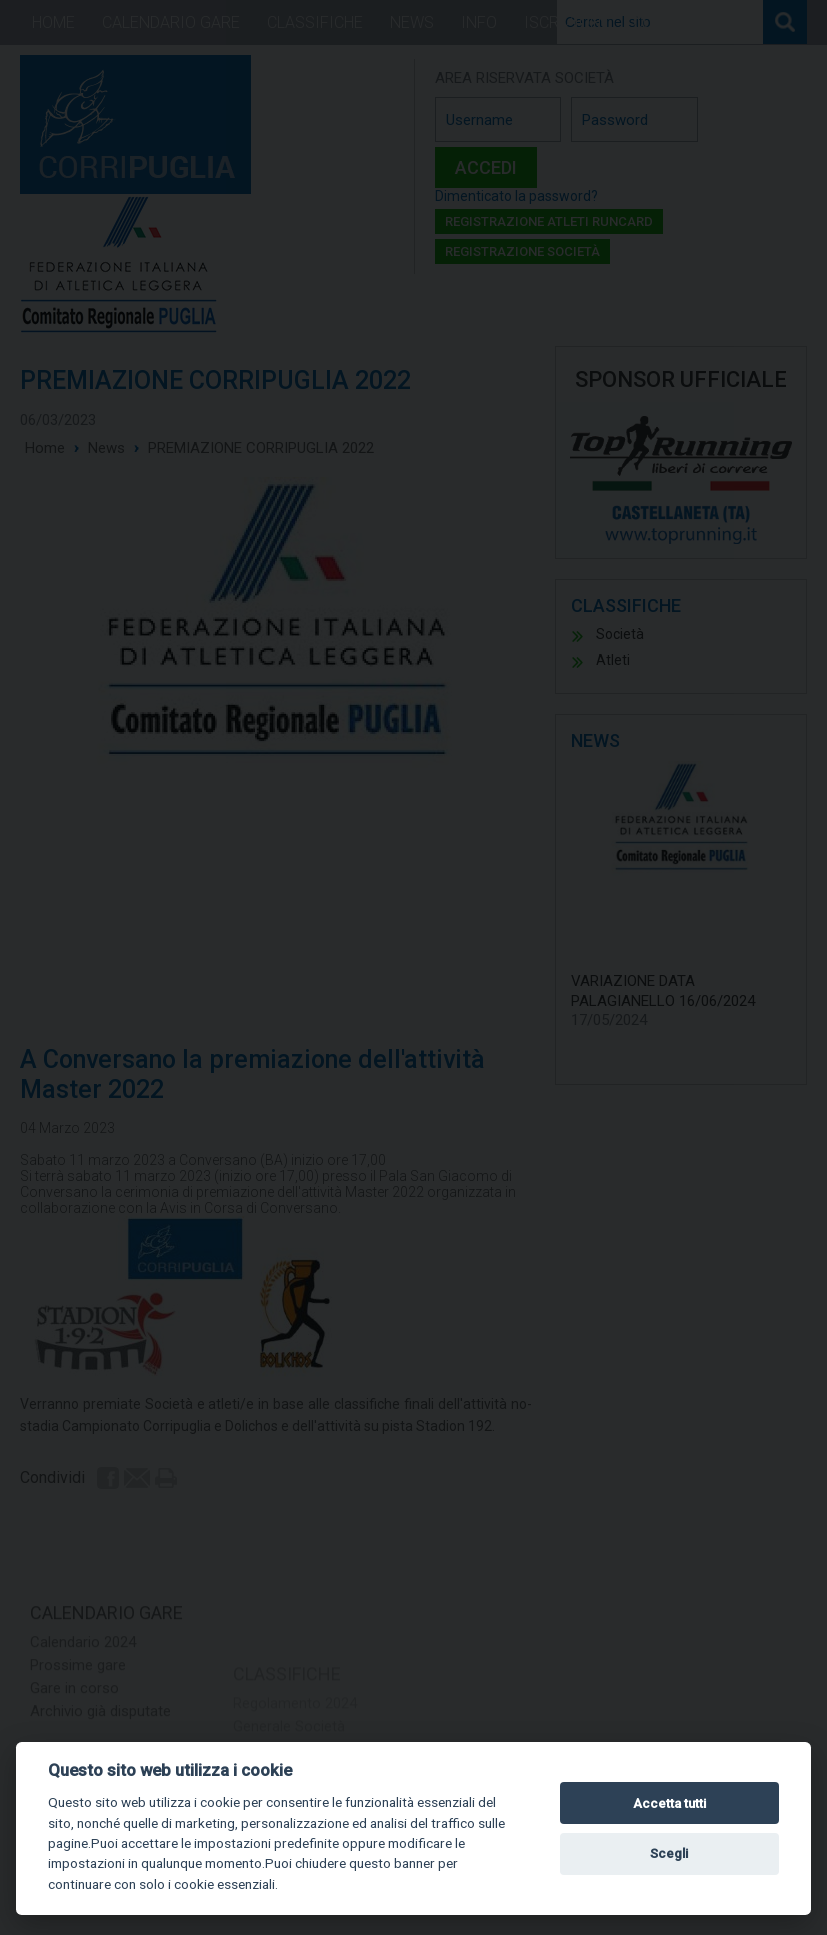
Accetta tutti (669, 1803)
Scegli (669, 1853)
